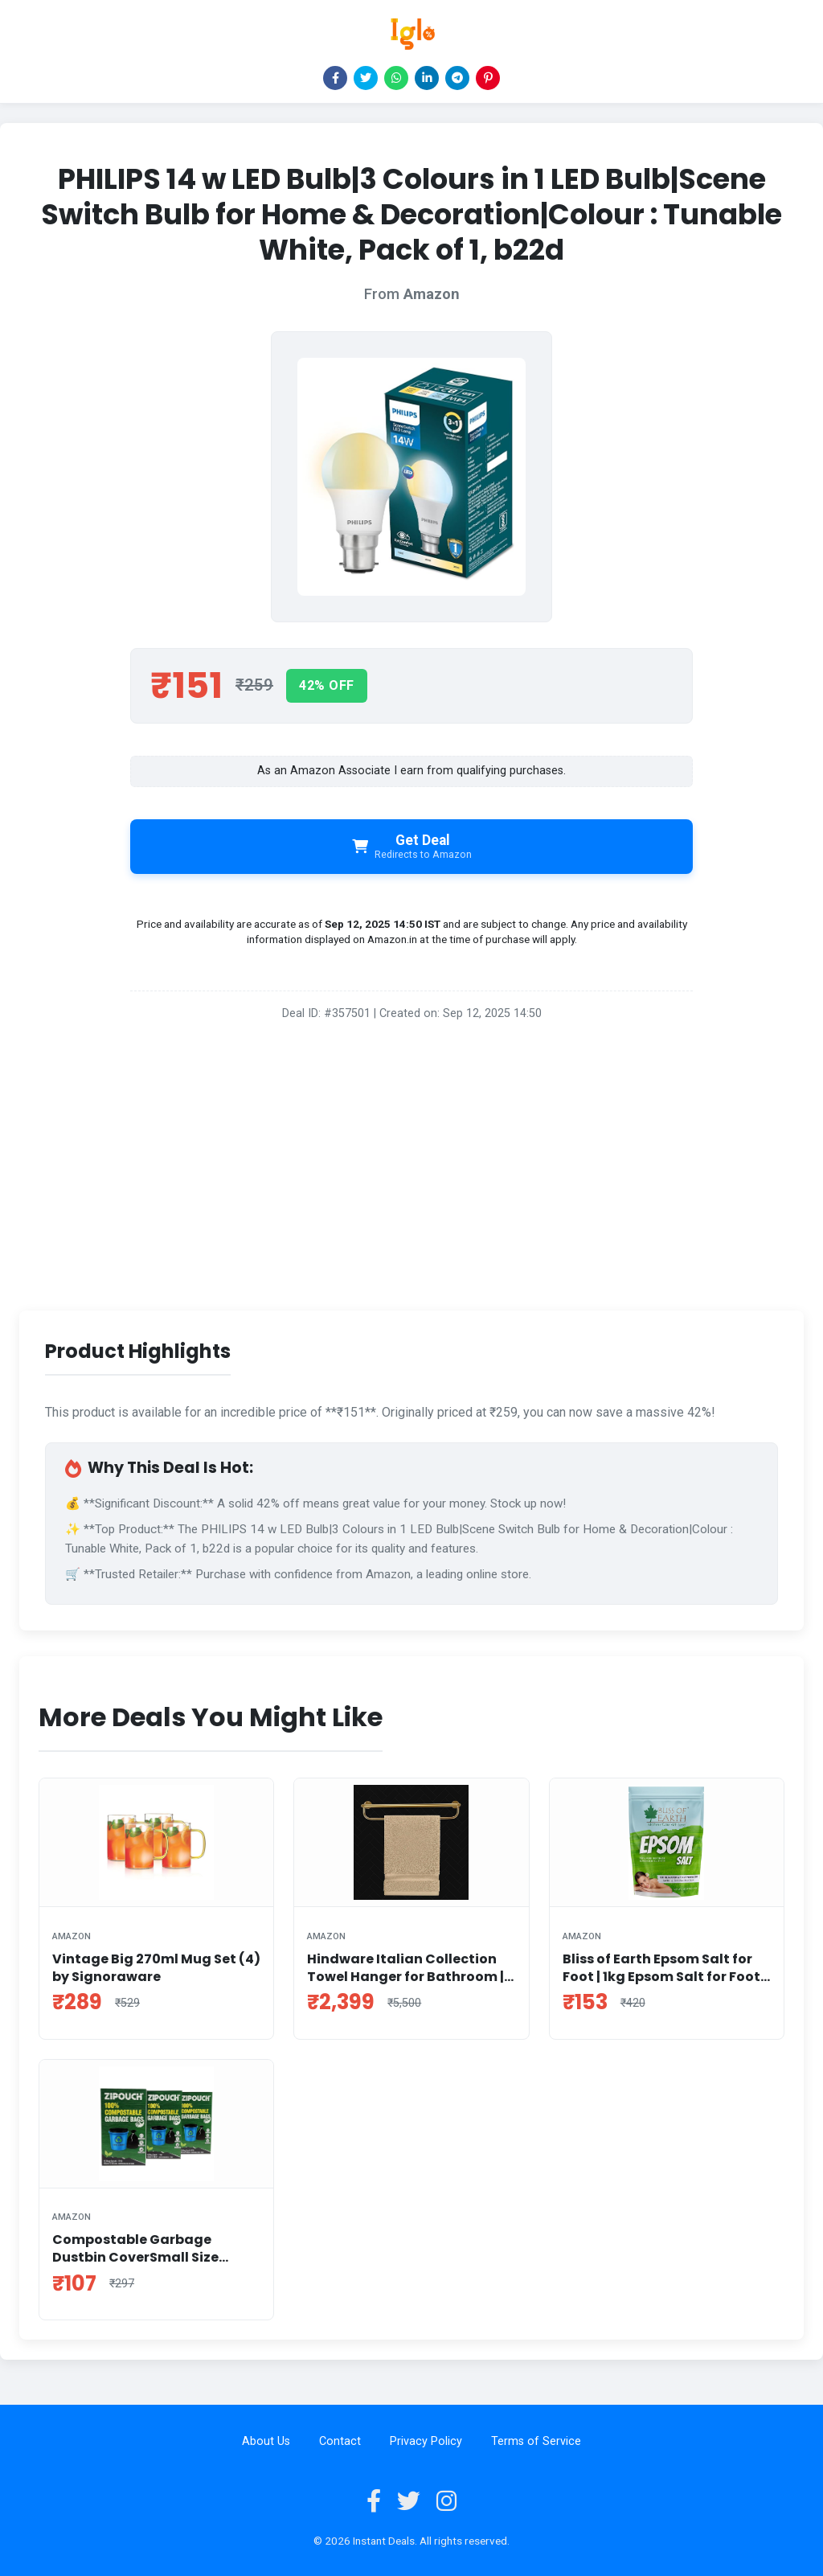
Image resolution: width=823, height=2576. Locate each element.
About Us (266, 2441)
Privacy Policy (426, 2441)
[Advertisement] (411, 1172)
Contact (340, 2441)
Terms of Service (536, 2441)
